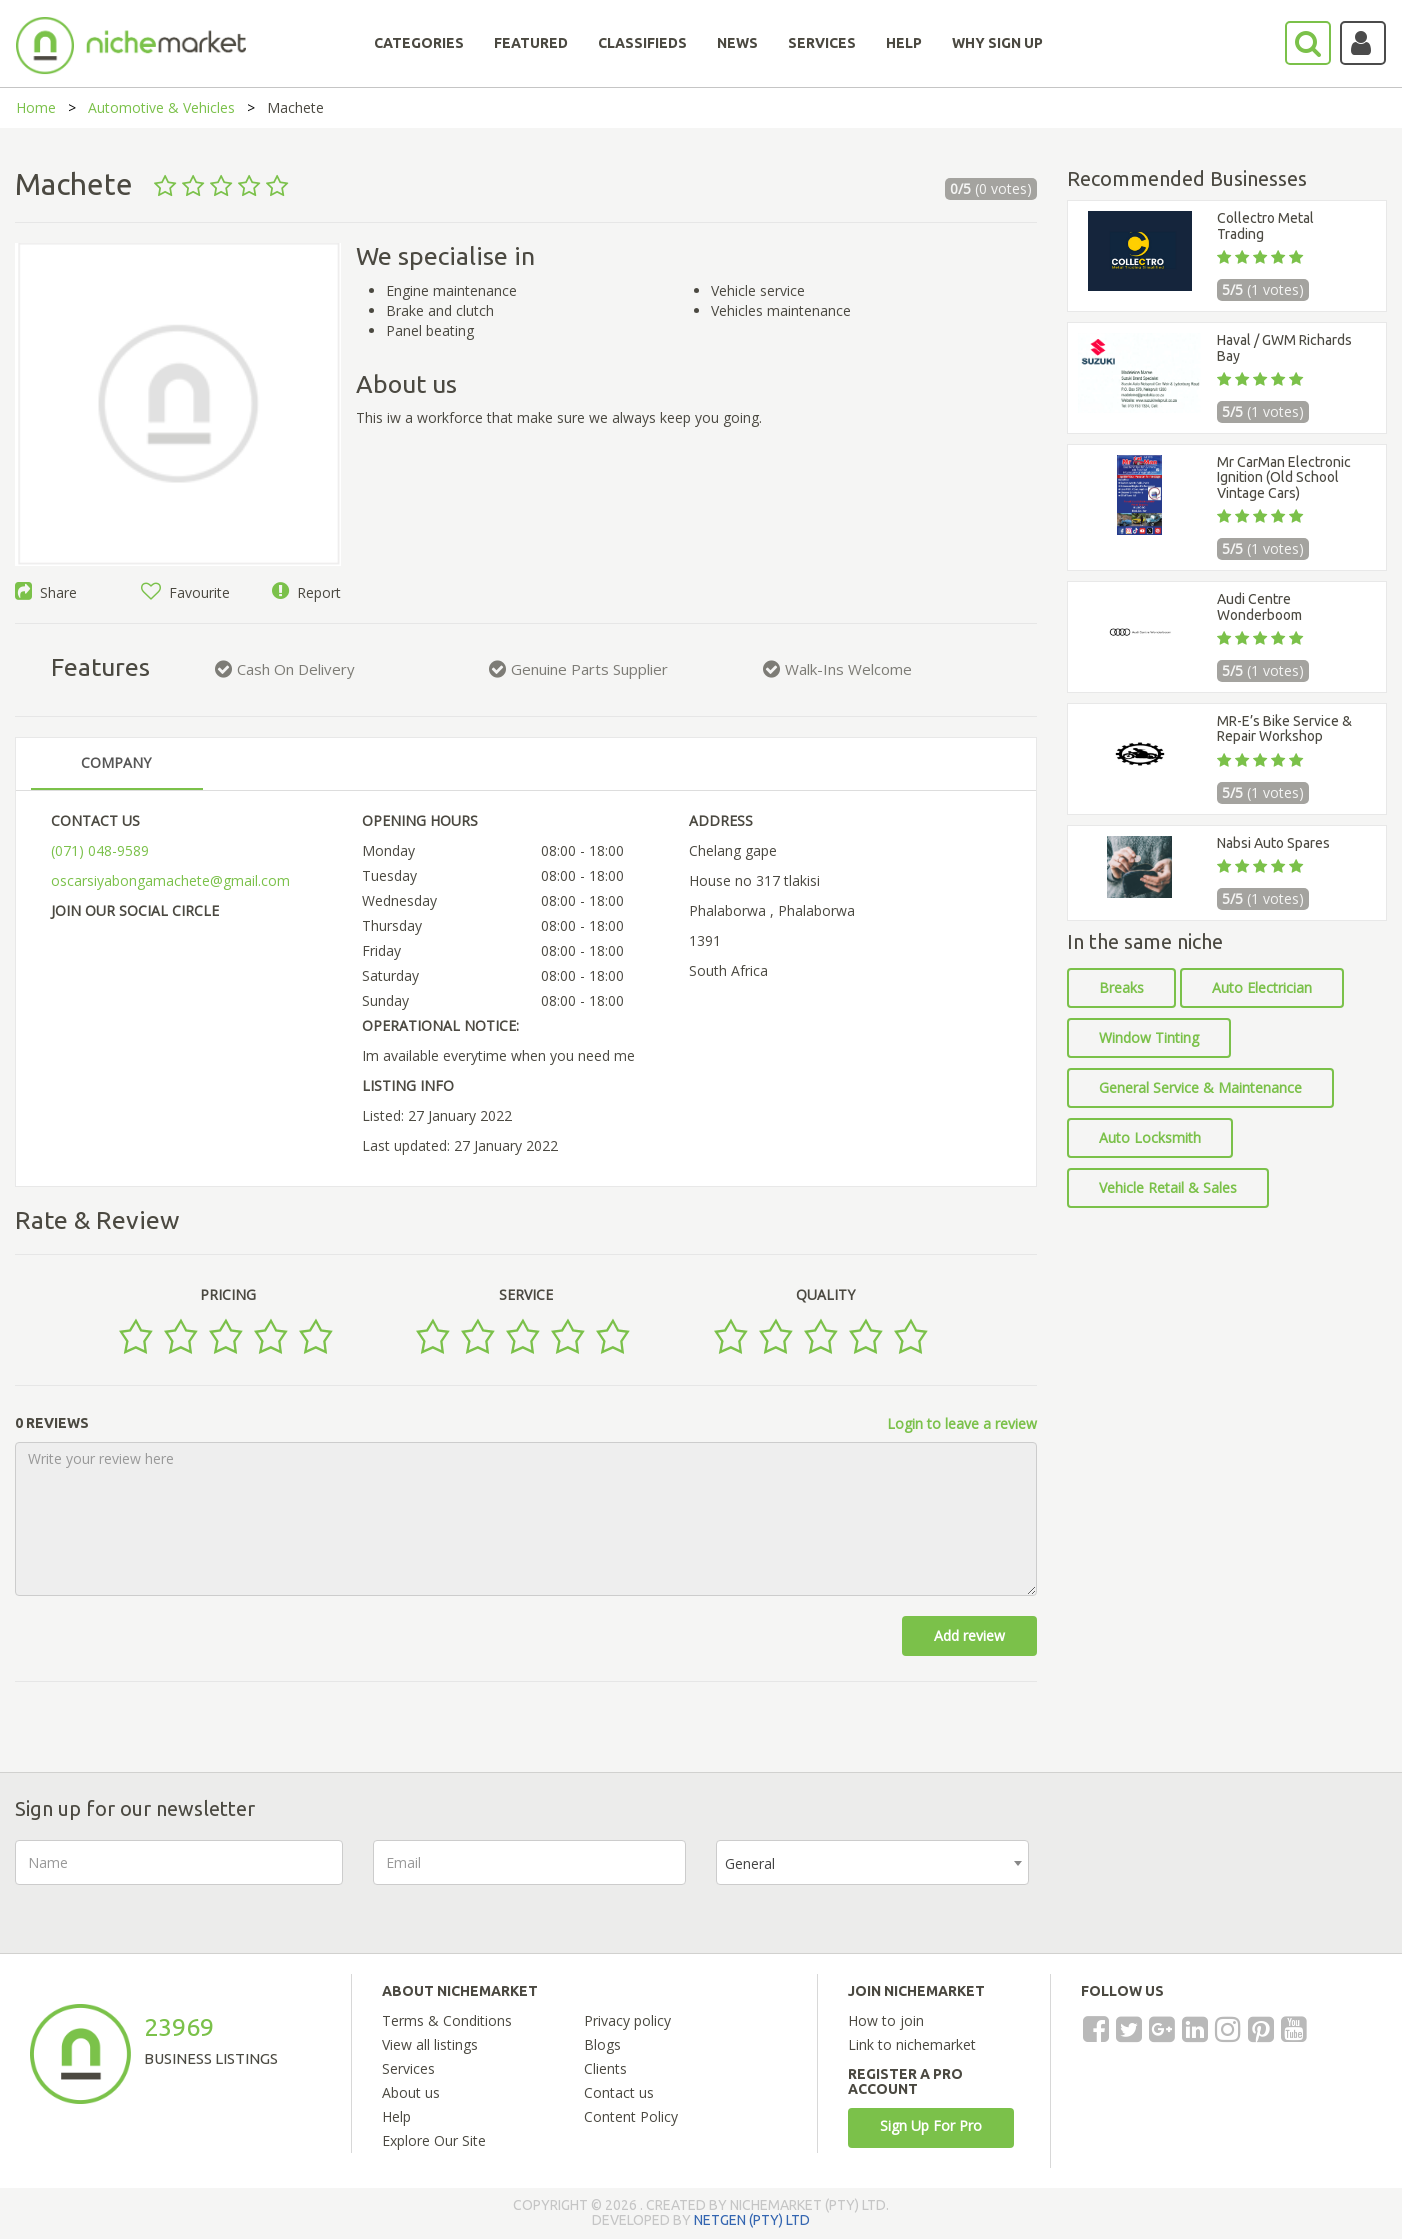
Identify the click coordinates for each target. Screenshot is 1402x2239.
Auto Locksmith (1150, 1137)
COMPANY (116, 762)
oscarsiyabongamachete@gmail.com (170, 880)
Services (408, 2068)
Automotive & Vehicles (161, 107)
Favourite (185, 592)
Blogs (602, 2044)
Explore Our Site (434, 2140)
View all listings (430, 2044)
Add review (969, 1635)
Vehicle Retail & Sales (1168, 1187)
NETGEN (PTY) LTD (752, 2220)
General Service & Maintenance (1200, 1087)
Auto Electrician (1262, 987)
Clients (605, 2068)
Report (306, 592)
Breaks (1121, 987)
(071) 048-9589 (100, 850)
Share (46, 592)
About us (411, 2092)
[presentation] (1211, 1879)
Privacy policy (627, 2020)
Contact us (619, 2092)
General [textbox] (750, 1863)
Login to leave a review (962, 1423)
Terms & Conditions (447, 2020)
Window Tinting (1149, 1037)
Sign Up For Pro (931, 2125)
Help (396, 2116)
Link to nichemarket (912, 2044)
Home (36, 107)
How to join (886, 2020)
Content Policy (631, 2116)
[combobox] (872, 1862)
